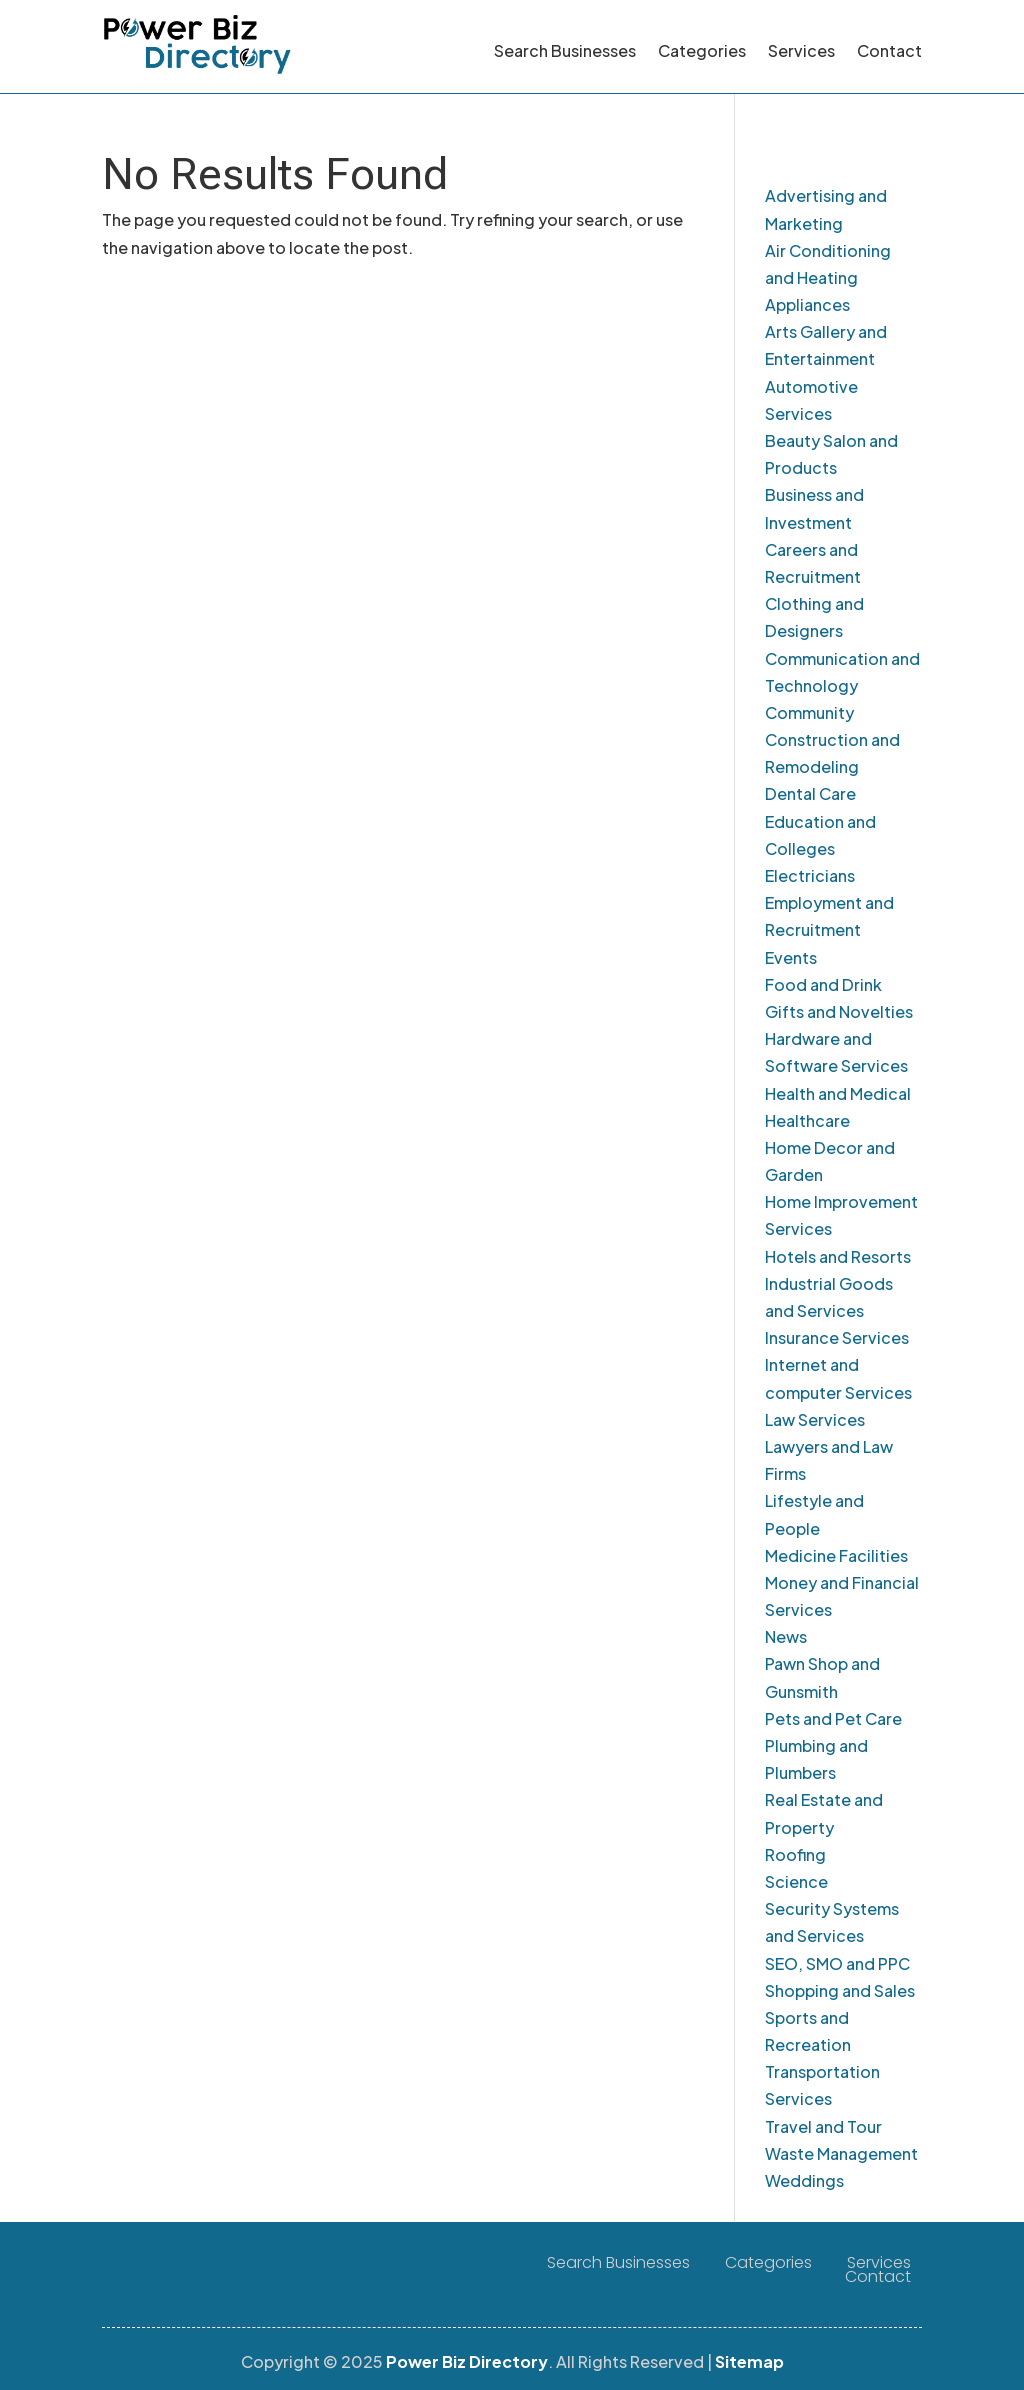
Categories (702, 50)
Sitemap (749, 2361)
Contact (889, 50)
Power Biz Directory (467, 2361)
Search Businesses (565, 50)
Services (801, 50)
